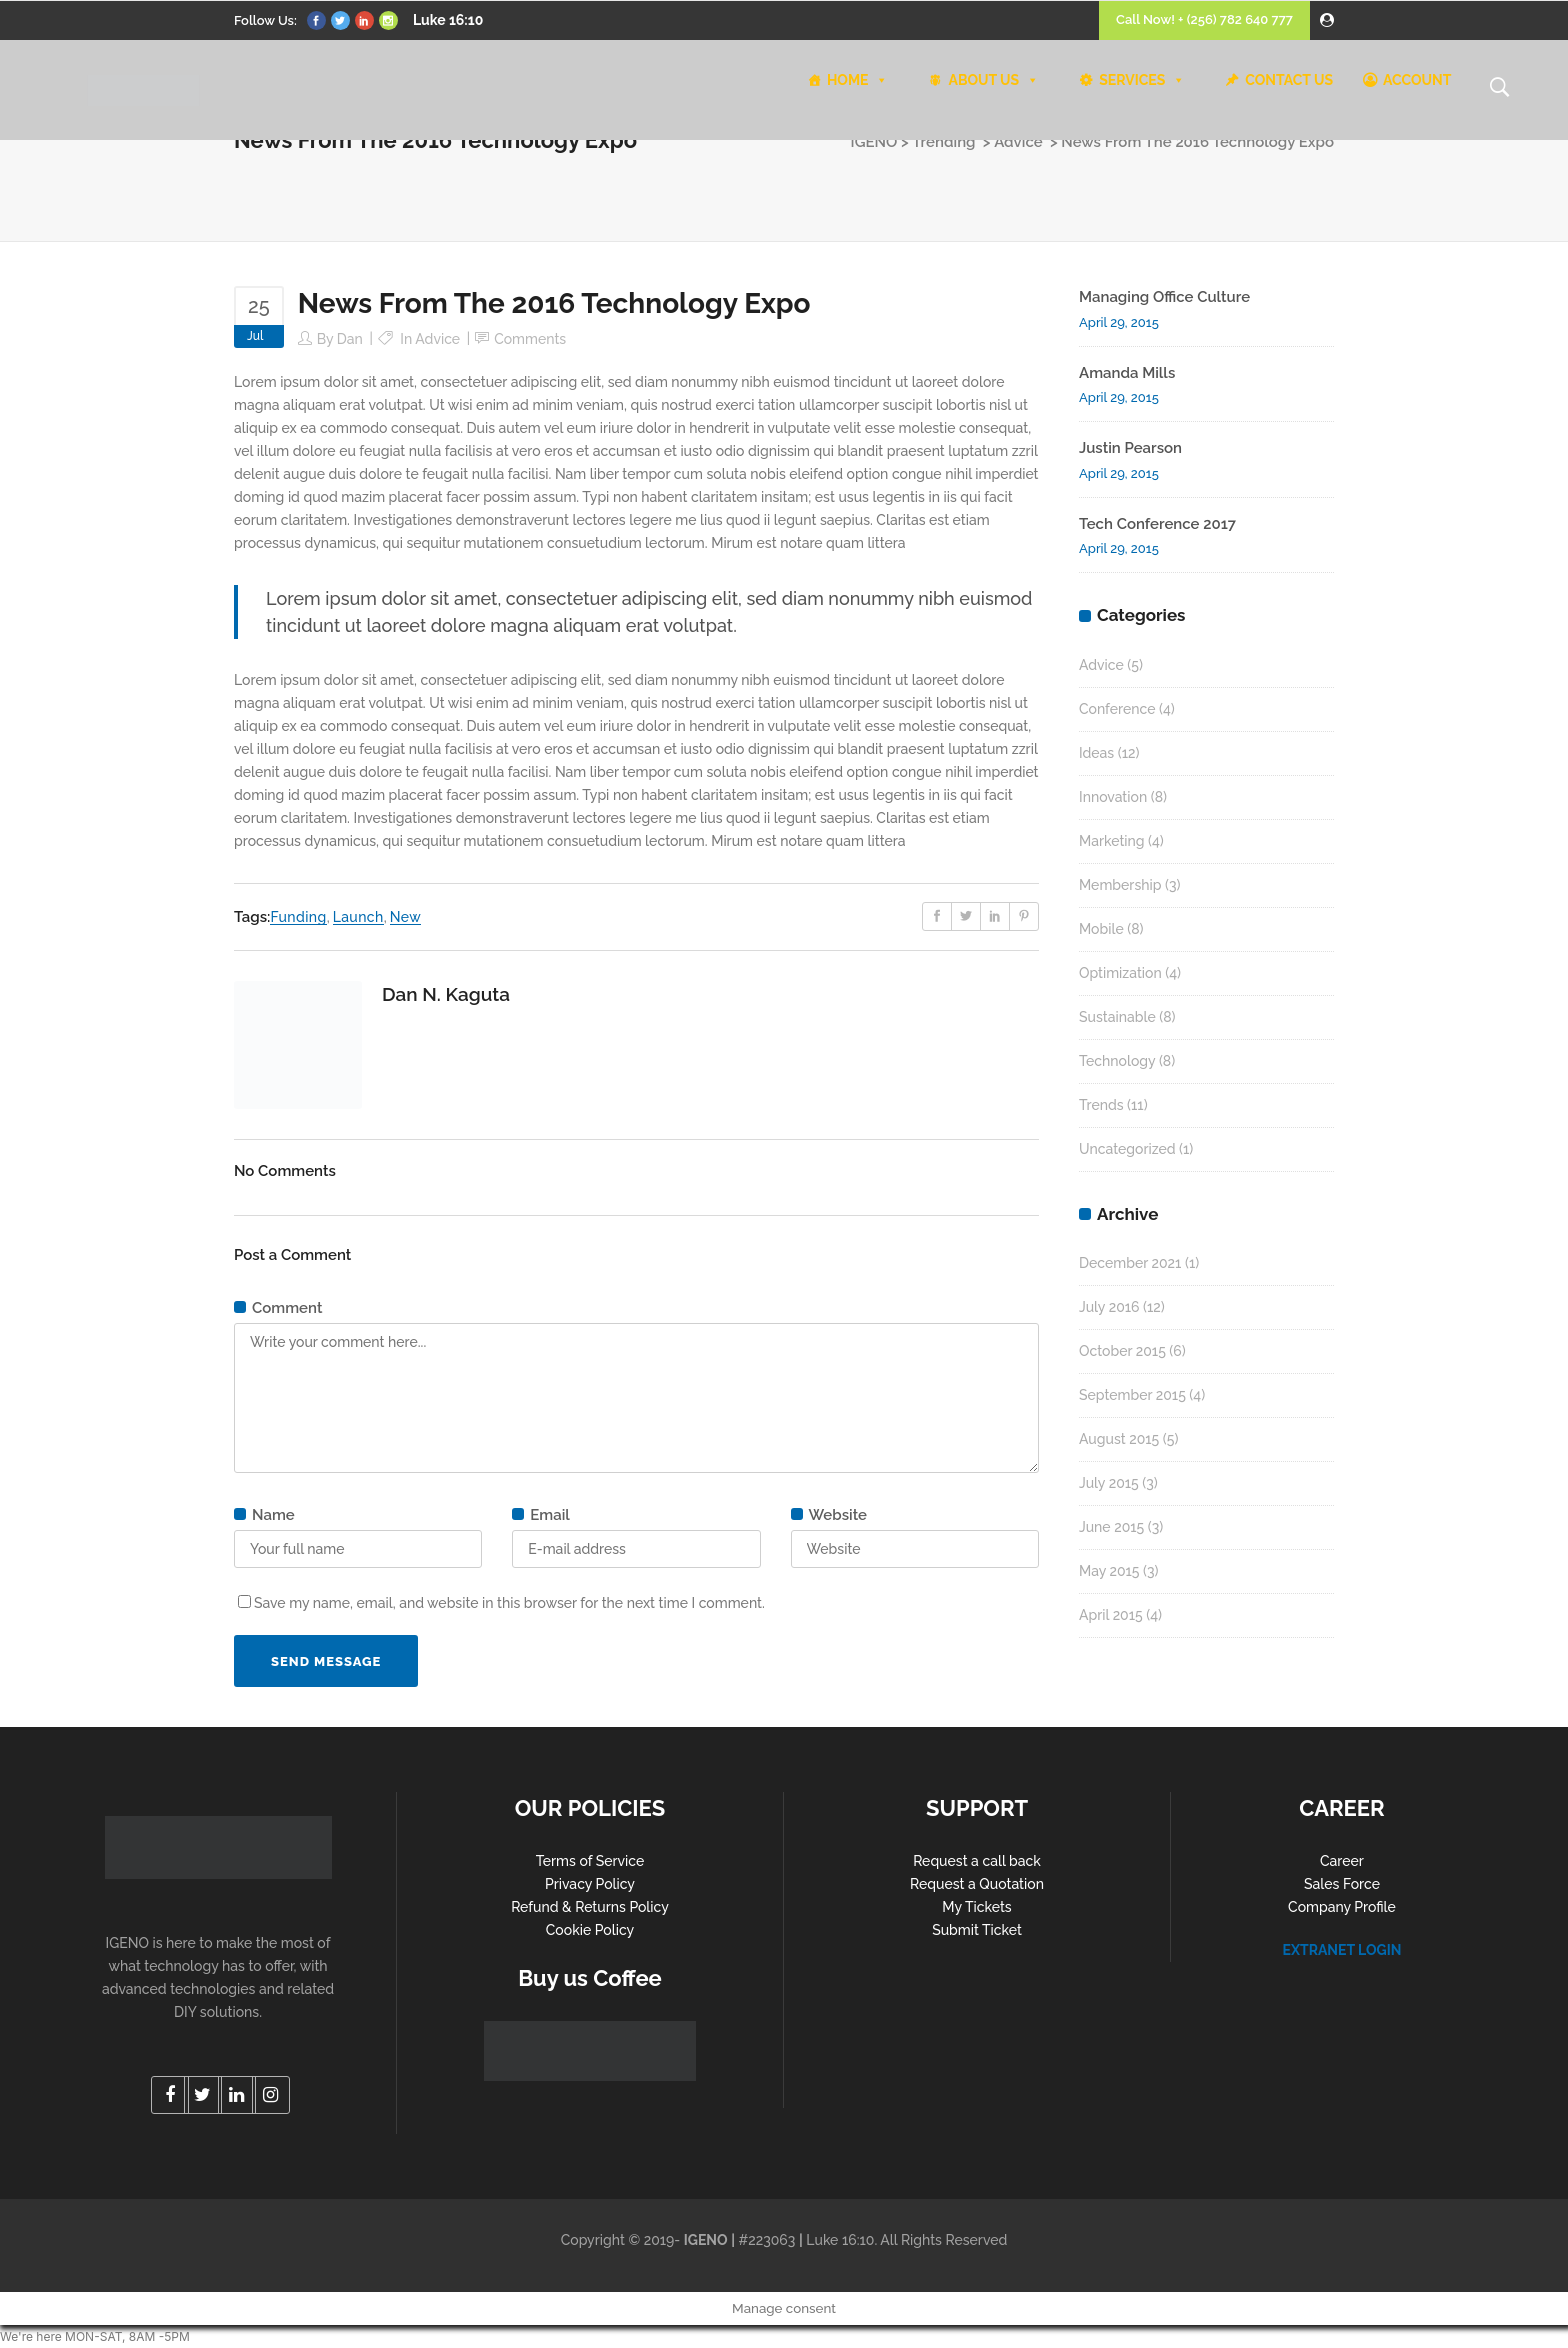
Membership (1120, 885)
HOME (858, 80)
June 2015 (1111, 1527)
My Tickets (976, 1907)
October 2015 (1122, 1351)
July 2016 (1109, 1307)
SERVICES (1142, 80)
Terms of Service (590, 1861)
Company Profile (1342, 1907)
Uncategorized (1127, 1149)
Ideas (1096, 753)
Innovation (1113, 797)
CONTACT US (1289, 80)
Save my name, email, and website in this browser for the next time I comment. (509, 1603)
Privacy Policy (590, 1884)
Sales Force (1342, 1884)
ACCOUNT (1417, 80)
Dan (350, 339)
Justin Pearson (1130, 448)
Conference (1117, 709)
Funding (298, 917)
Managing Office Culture (1164, 297)
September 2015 (1132, 1395)
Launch (358, 917)
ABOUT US (993, 80)
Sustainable (1117, 1017)
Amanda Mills (1127, 373)
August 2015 (1119, 1439)
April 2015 (1111, 1615)
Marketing (1112, 841)
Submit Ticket (977, 1930)
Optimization (1120, 973)
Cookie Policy (590, 1930)
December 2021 (1130, 1263)
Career (1342, 1861)
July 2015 (1109, 1483)
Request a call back (977, 1861)
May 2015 (1109, 1571)
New (405, 917)
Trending (943, 142)
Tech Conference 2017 (1157, 524)
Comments (530, 339)
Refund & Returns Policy (590, 1907)
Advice (1018, 142)
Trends (1101, 1105)
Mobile (1101, 929)
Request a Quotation (977, 1884)
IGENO (874, 142)
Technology (1117, 1061)
